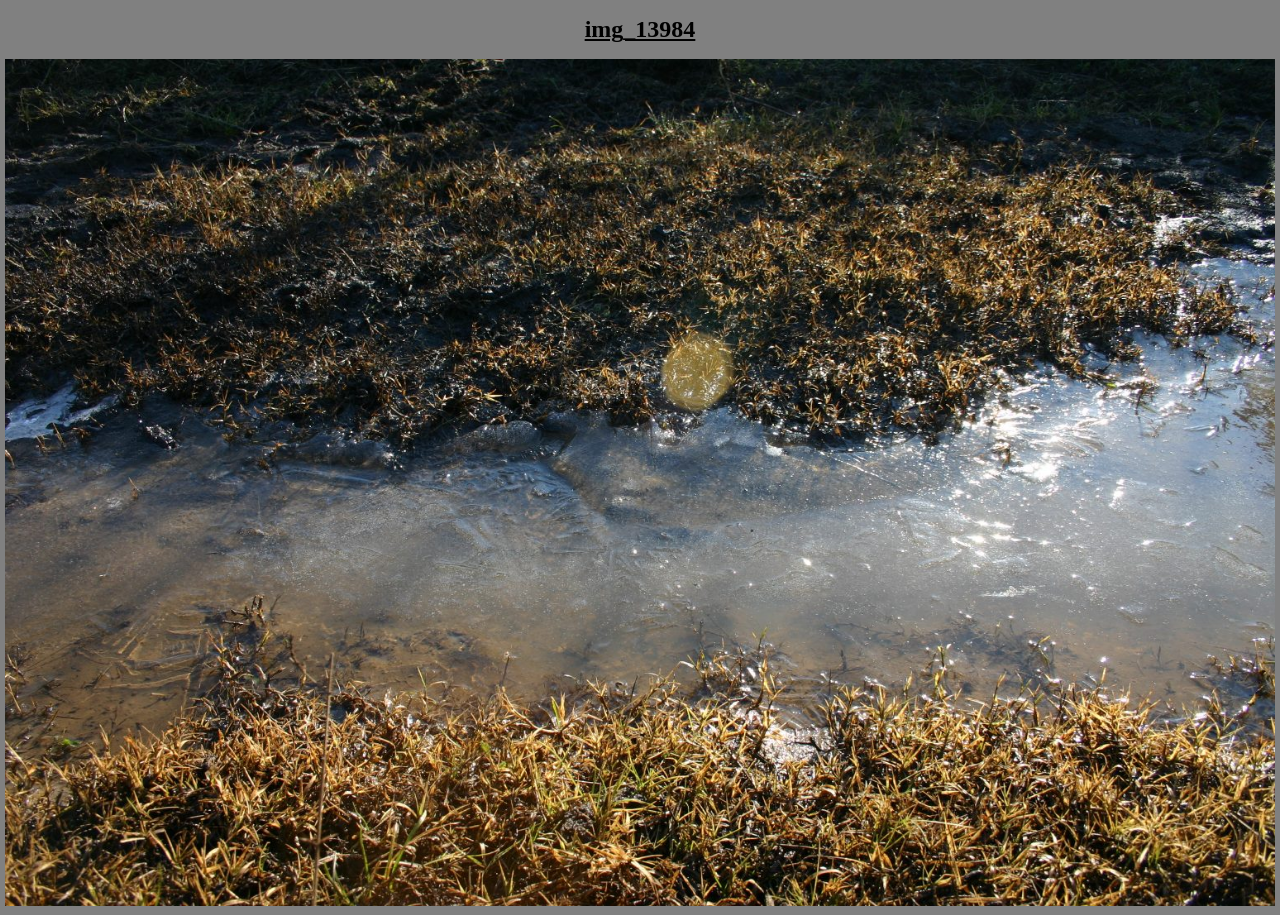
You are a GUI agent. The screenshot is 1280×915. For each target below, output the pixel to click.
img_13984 (640, 29)
